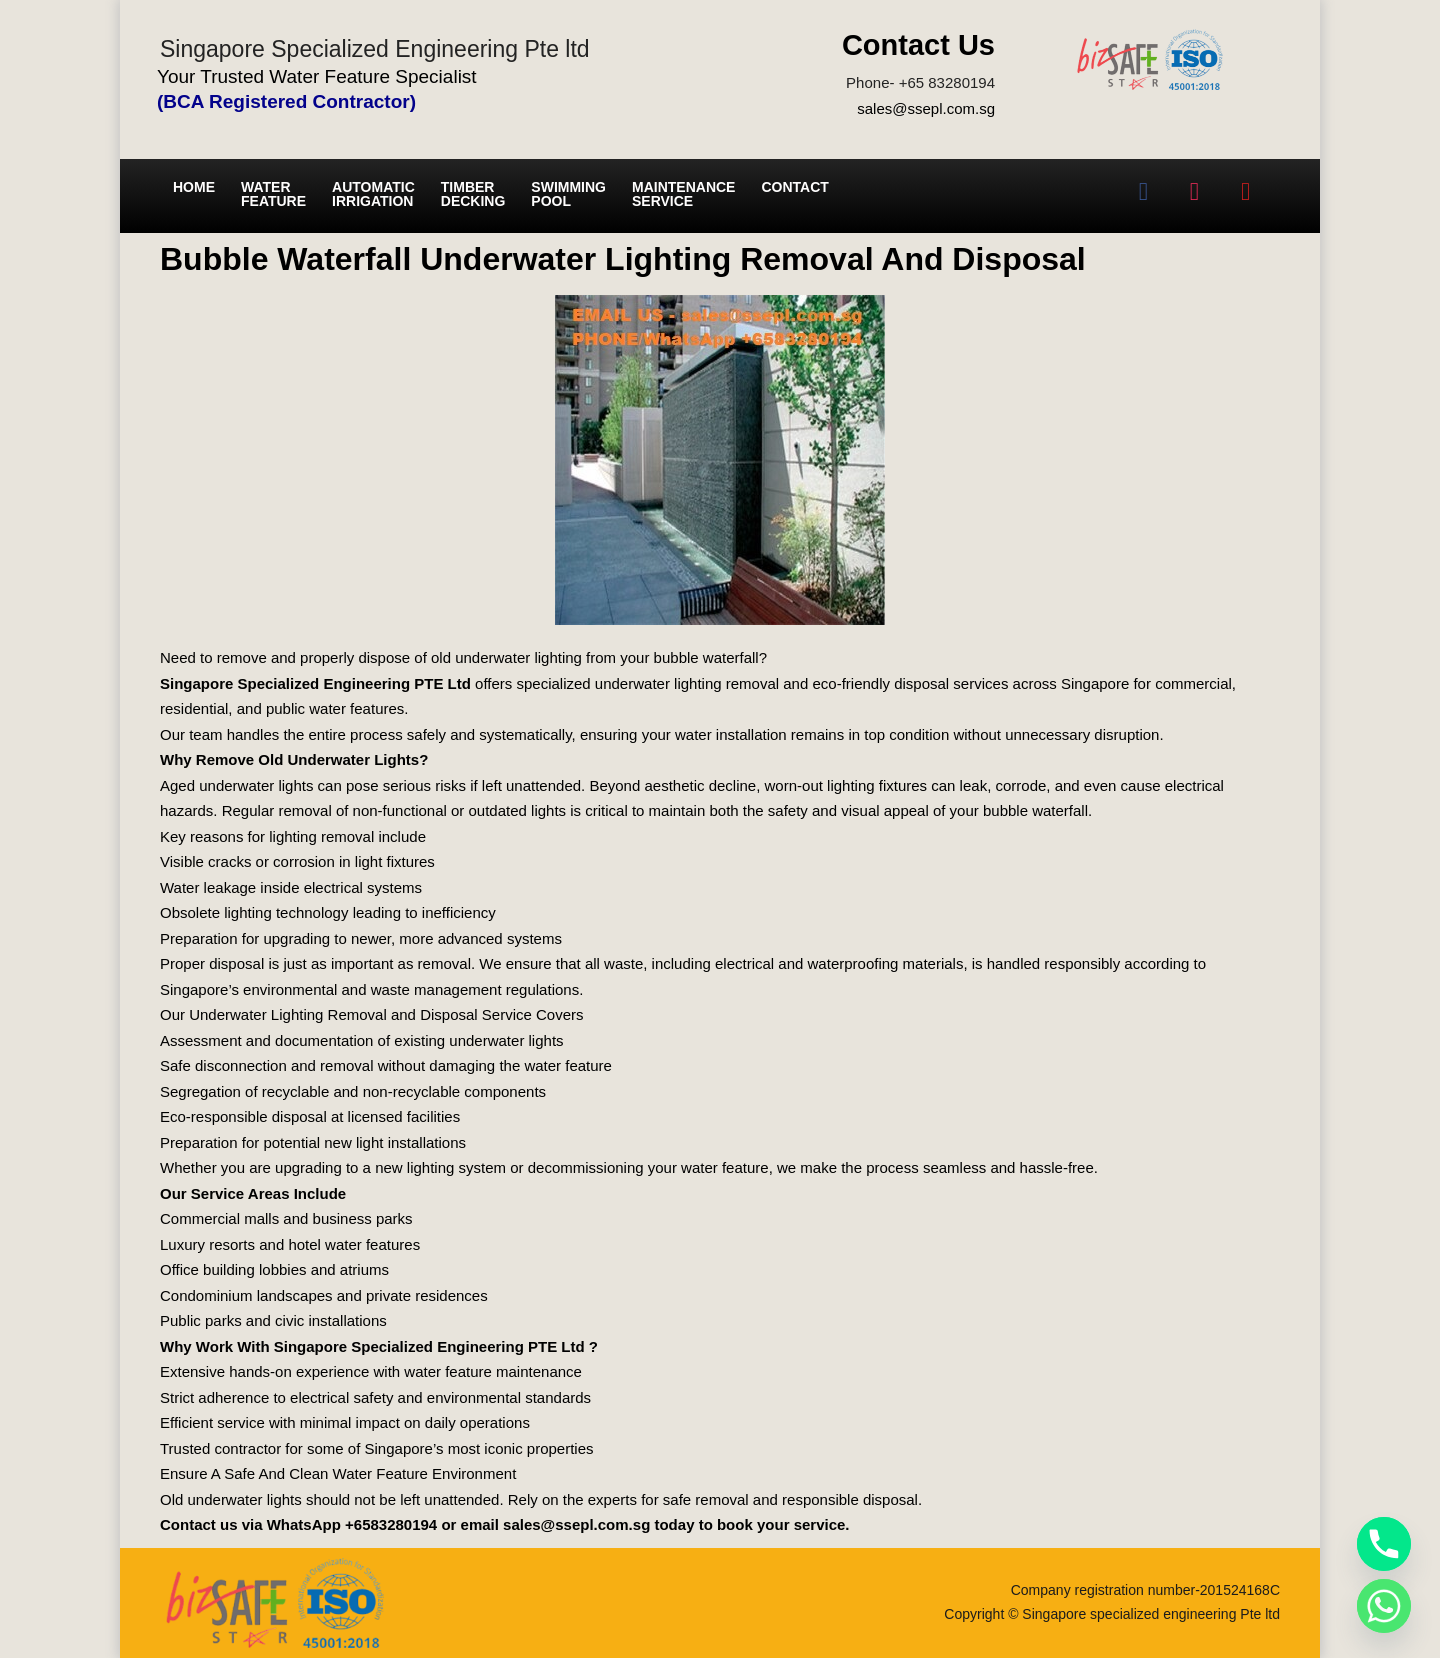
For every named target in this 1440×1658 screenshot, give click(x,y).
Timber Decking (473, 194)
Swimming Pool (568, 194)
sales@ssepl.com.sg (926, 108)
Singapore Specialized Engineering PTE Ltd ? (436, 1346)
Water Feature (273, 194)
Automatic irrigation (373, 194)
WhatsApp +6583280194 (352, 1524)
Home (194, 187)
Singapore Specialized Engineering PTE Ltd (315, 683)
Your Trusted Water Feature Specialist (317, 76)
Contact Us (918, 45)
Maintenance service (683, 194)
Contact (794, 187)
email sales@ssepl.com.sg (556, 1524)
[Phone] (1384, 1544)
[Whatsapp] (1384, 1606)
